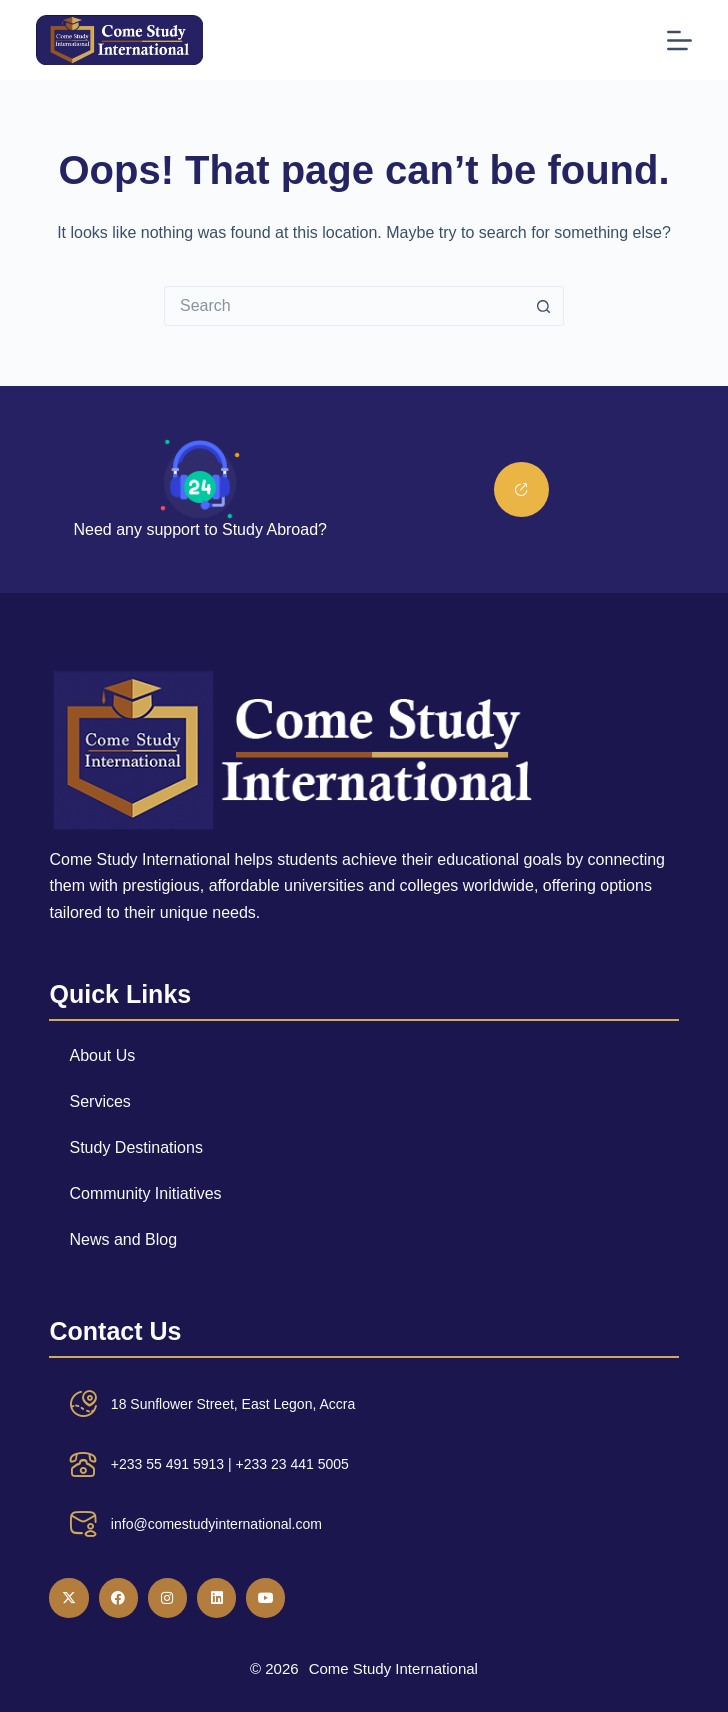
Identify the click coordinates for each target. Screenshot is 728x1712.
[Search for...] (344, 306)
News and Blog (123, 1239)
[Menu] (679, 40)
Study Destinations (135, 1147)
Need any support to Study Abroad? (200, 529)
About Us (102, 1055)
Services (99, 1101)
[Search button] (544, 306)
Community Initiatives (145, 1193)
